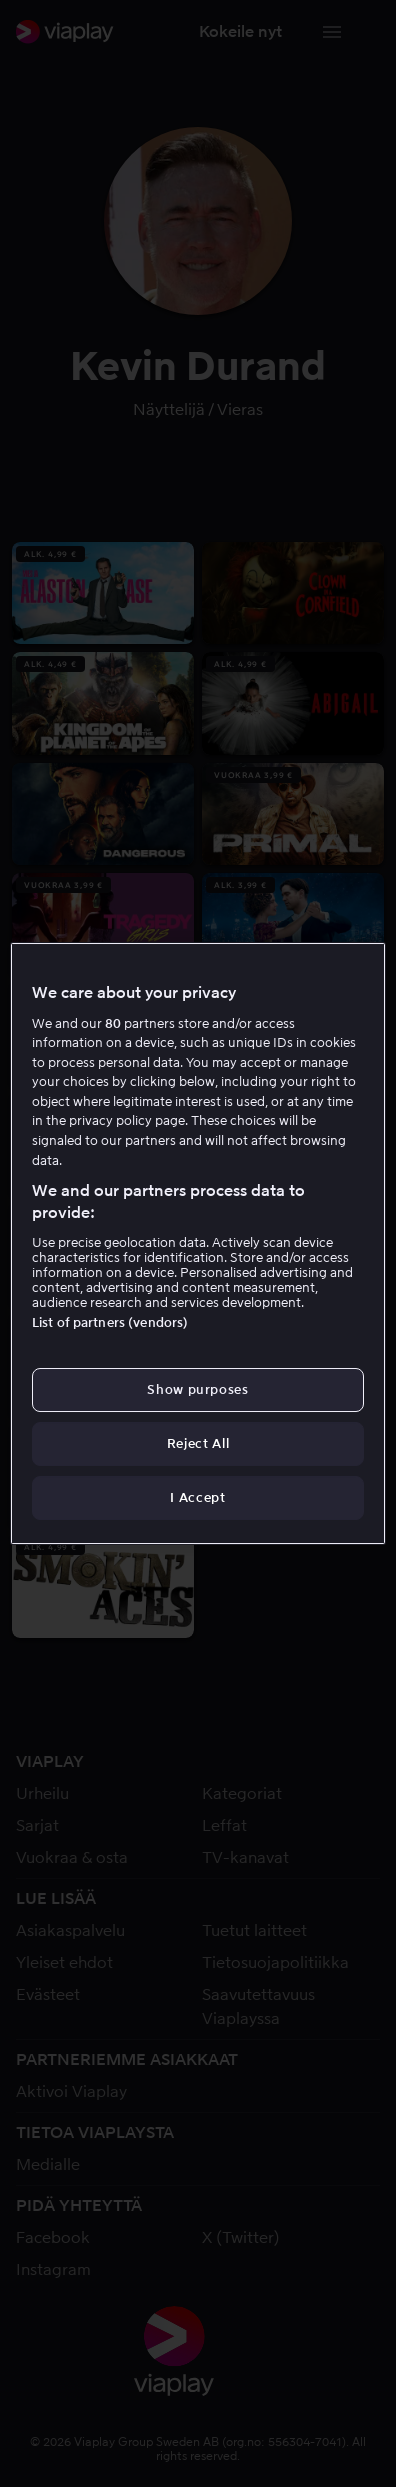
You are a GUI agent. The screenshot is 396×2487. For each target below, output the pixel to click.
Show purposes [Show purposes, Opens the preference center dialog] (197, 1389)
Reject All (198, 1443)
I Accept (197, 1497)
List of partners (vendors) (110, 1322)
